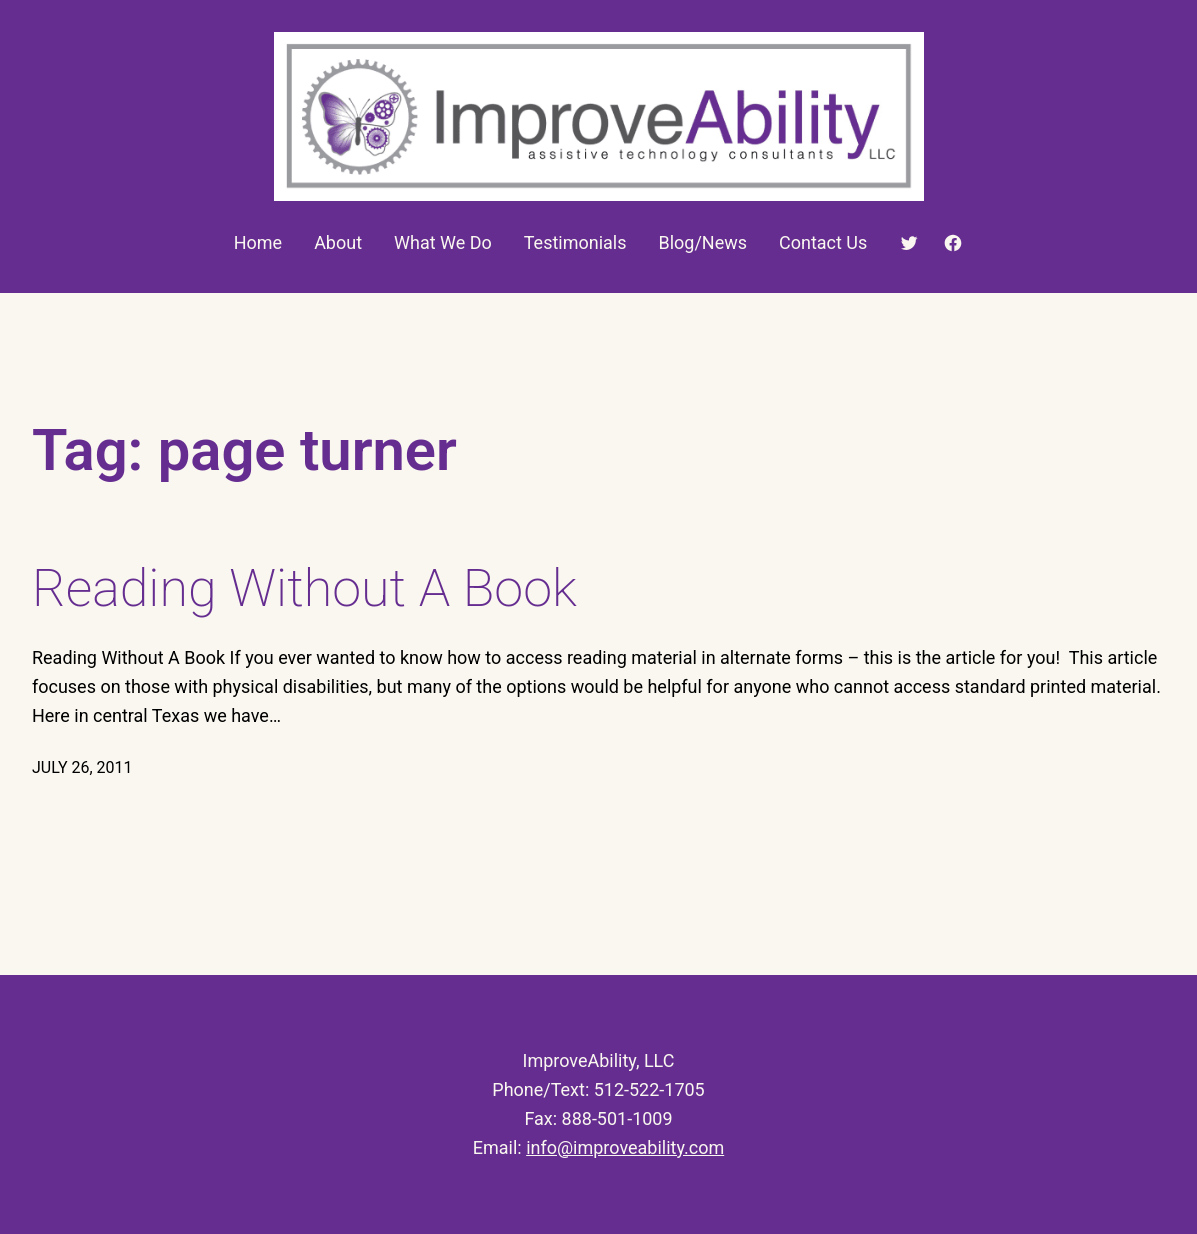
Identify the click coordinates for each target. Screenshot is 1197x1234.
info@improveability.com (625, 1147)
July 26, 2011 (82, 767)
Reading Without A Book (304, 588)
